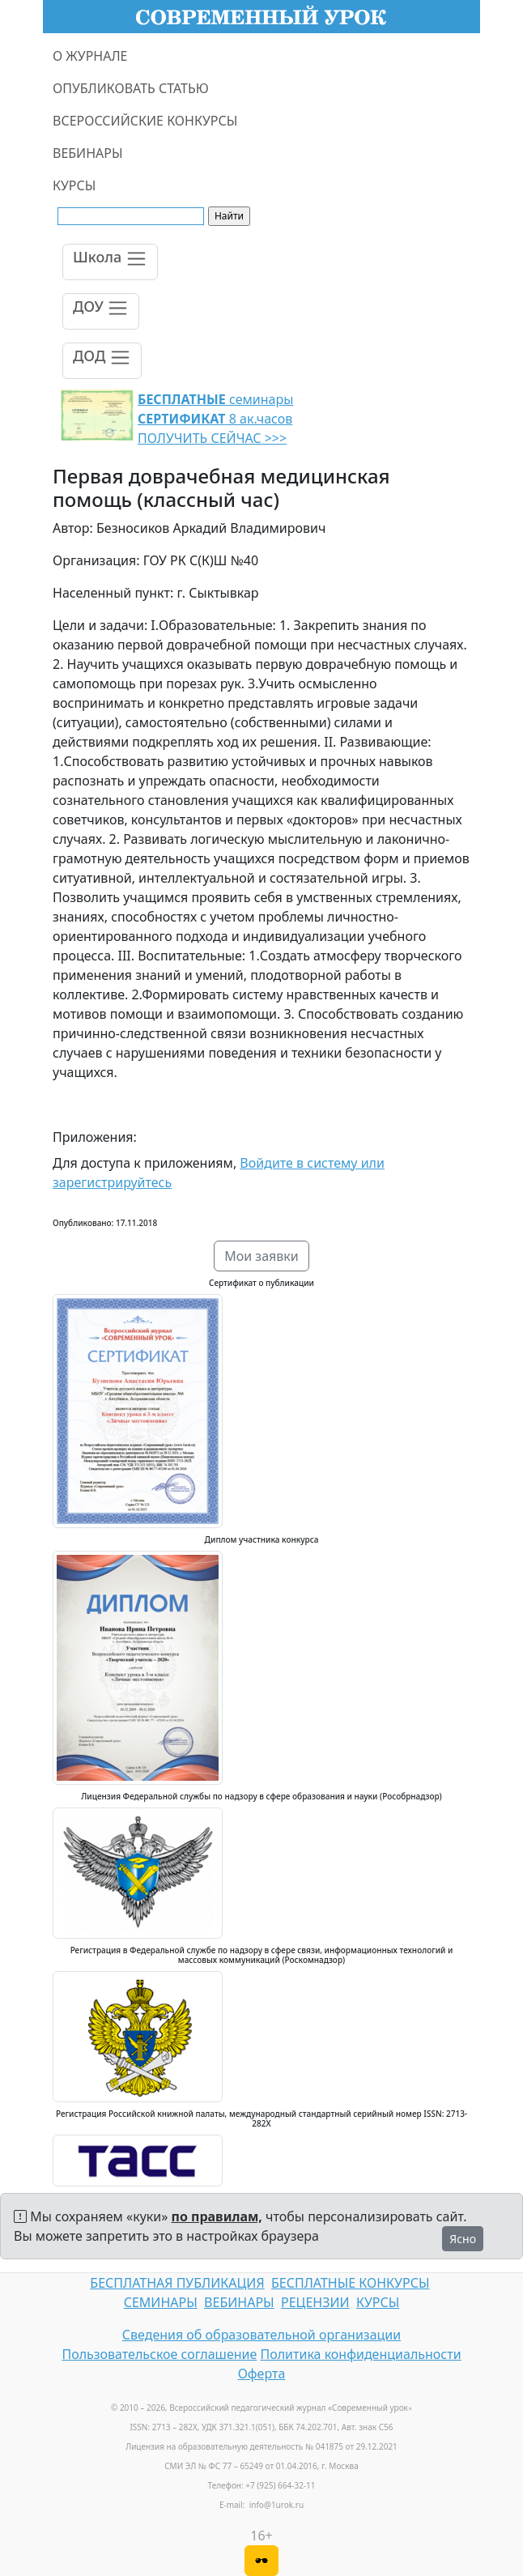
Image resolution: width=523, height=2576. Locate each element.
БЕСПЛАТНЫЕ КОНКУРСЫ (350, 2283)
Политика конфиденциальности (361, 2354)
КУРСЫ (74, 185)
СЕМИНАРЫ (161, 2302)
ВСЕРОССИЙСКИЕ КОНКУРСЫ (145, 121)
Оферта (262, 2373)
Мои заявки (261, 1256)
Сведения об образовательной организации (261, 2335)
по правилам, (217, 2216)
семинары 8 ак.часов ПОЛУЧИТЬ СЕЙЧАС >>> (215, 418)
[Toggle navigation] (110, 262)
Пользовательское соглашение (159, 2354)
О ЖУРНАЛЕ (90, 56)
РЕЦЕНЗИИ (315, 2302)
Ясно (462, 2238)
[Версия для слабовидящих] (261, 2560)
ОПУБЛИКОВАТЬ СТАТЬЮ (131, 88)
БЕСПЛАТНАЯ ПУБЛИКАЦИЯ (177, 2283)
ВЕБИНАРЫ (88, 153)
